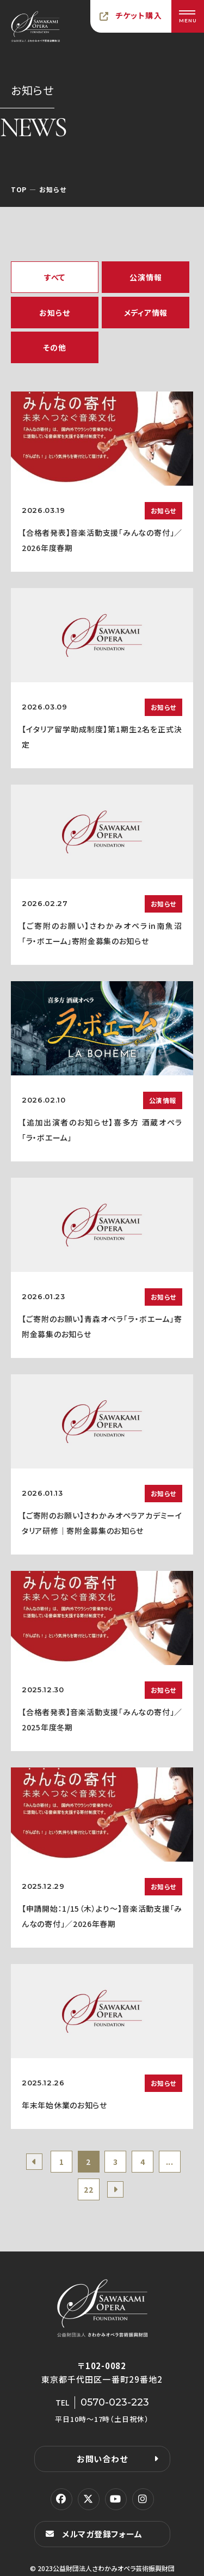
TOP (19, 189)
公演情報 (145, 277)
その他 (54, 347)
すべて (54, 277)
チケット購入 (138, 15)
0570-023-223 (115, 2402)
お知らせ (54, 312)
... (170, 2161)
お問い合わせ (102, 2458)
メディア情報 (146, 312)
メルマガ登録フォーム (102, 2534)
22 (88, 2189)
